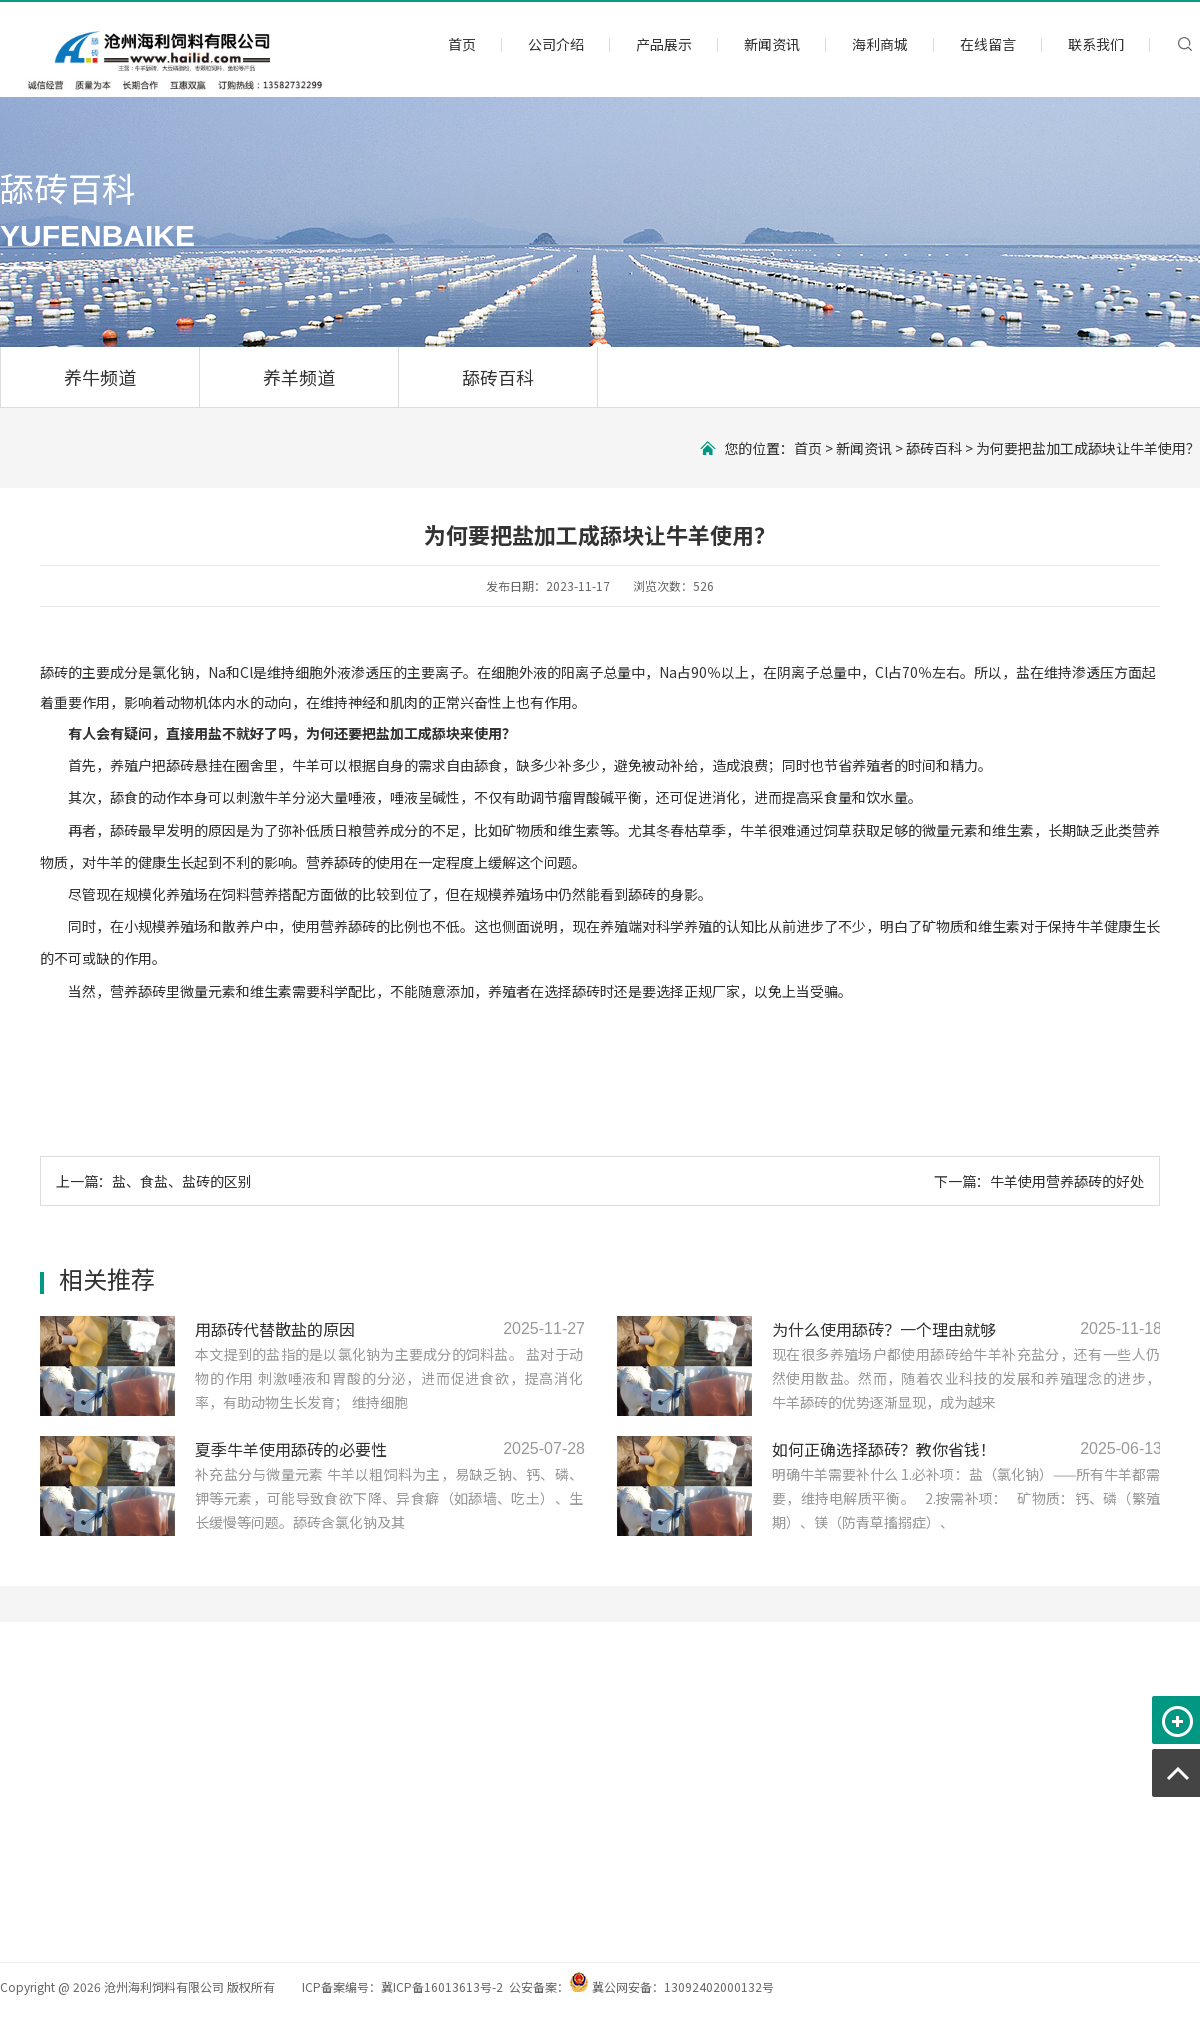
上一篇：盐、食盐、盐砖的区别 (154, 1181)
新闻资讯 (772, 44)
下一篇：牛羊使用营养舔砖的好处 (1039, 1181)
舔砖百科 (498, 377)
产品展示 (664, 44)
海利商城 (880, 44)
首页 (462, 44)
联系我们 (1096, 44)
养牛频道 (100, 377)
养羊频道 (299, 377)
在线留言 (988, 44)
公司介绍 (556, 44)
